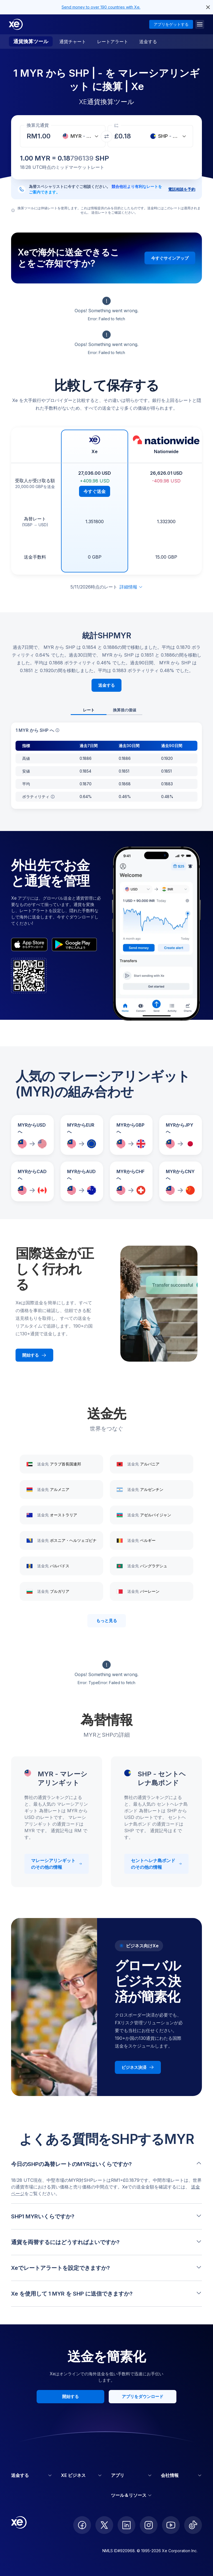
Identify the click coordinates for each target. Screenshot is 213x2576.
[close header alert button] (208, 7)
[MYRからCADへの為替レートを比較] (32, 1181)
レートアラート (112, 41)
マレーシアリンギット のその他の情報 (56, 1864)
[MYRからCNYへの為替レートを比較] (180, 1181)
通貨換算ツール (30, 41)
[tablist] (106, 710)
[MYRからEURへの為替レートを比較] (81, 1135)
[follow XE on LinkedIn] (126, 2525)
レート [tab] (89, 710)
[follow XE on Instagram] (149, 2525)
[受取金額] (45, 136)
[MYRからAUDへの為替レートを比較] (81, 1181)
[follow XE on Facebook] (82, 2525)
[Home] (16, 24)
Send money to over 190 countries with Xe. (101, 7)
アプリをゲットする (171, 24)
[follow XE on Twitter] (104, 2525)
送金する (148, 41)
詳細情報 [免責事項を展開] (131, 587)
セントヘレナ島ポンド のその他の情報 (156, 1864)
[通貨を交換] (106, 136)
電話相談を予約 (181, 189)
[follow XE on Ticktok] (193, 2525)
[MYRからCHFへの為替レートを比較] (131, 1181)
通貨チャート (72, 41)
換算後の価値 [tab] (124, 710)
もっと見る (106, 1620)
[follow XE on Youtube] (171, 2525)
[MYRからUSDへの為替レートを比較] (32, 1135)
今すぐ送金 (94, 491)
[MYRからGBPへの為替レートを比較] (131, 1135)
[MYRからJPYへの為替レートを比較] (180, 1135)
